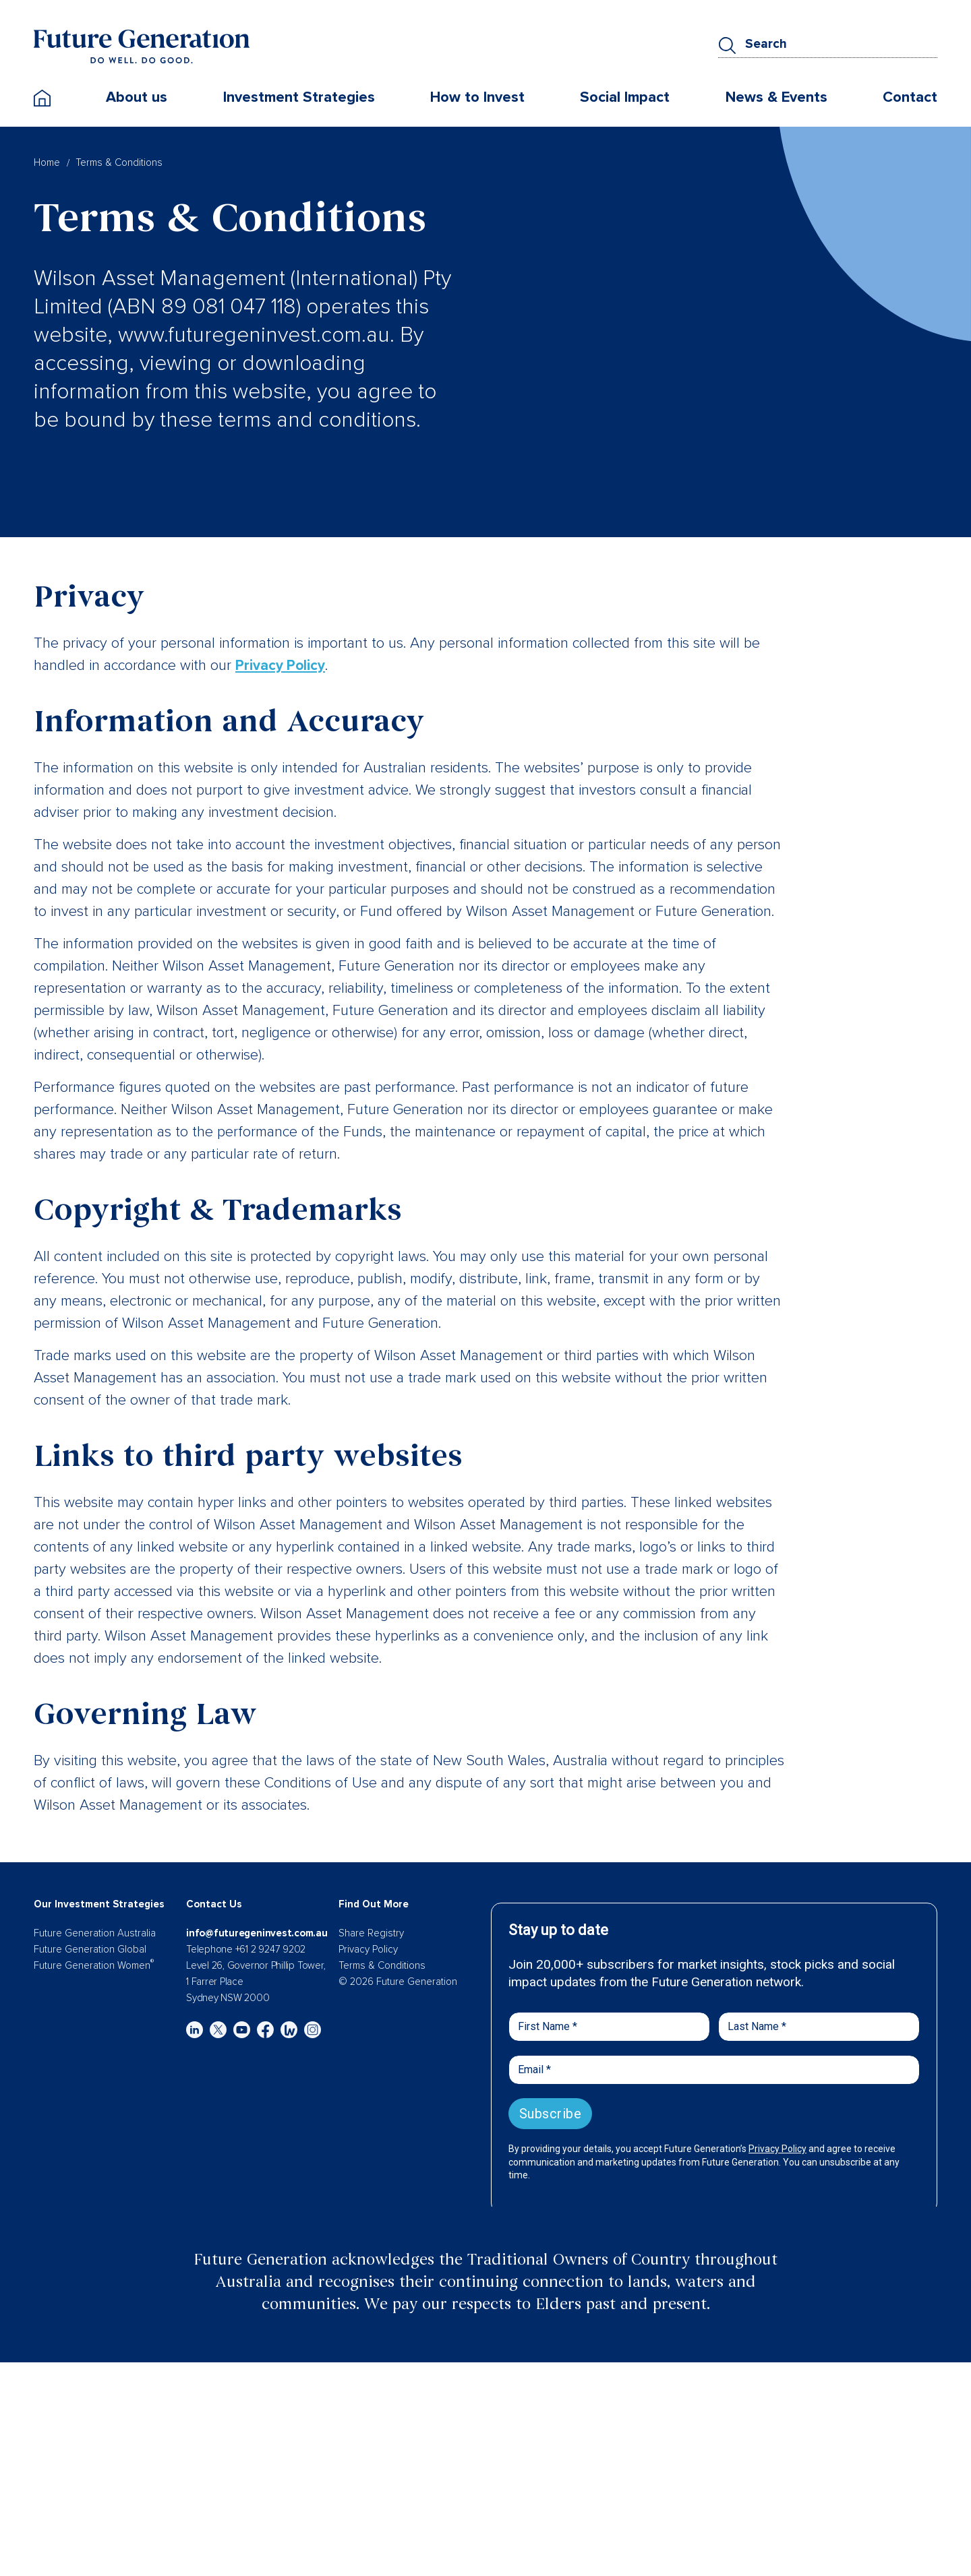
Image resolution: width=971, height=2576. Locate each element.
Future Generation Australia (95, 1933)
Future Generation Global (90, 1949)
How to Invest (477, 101)
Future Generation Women (94, 1965)
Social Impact (625, 101)
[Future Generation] (141, 49)
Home (47, 162)
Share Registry (371, 1933)
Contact (910, 101)
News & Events (776, 101)
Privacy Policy (280, 665)
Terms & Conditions (382, 1965)
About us (136, 101)
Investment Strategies (299, 101)
